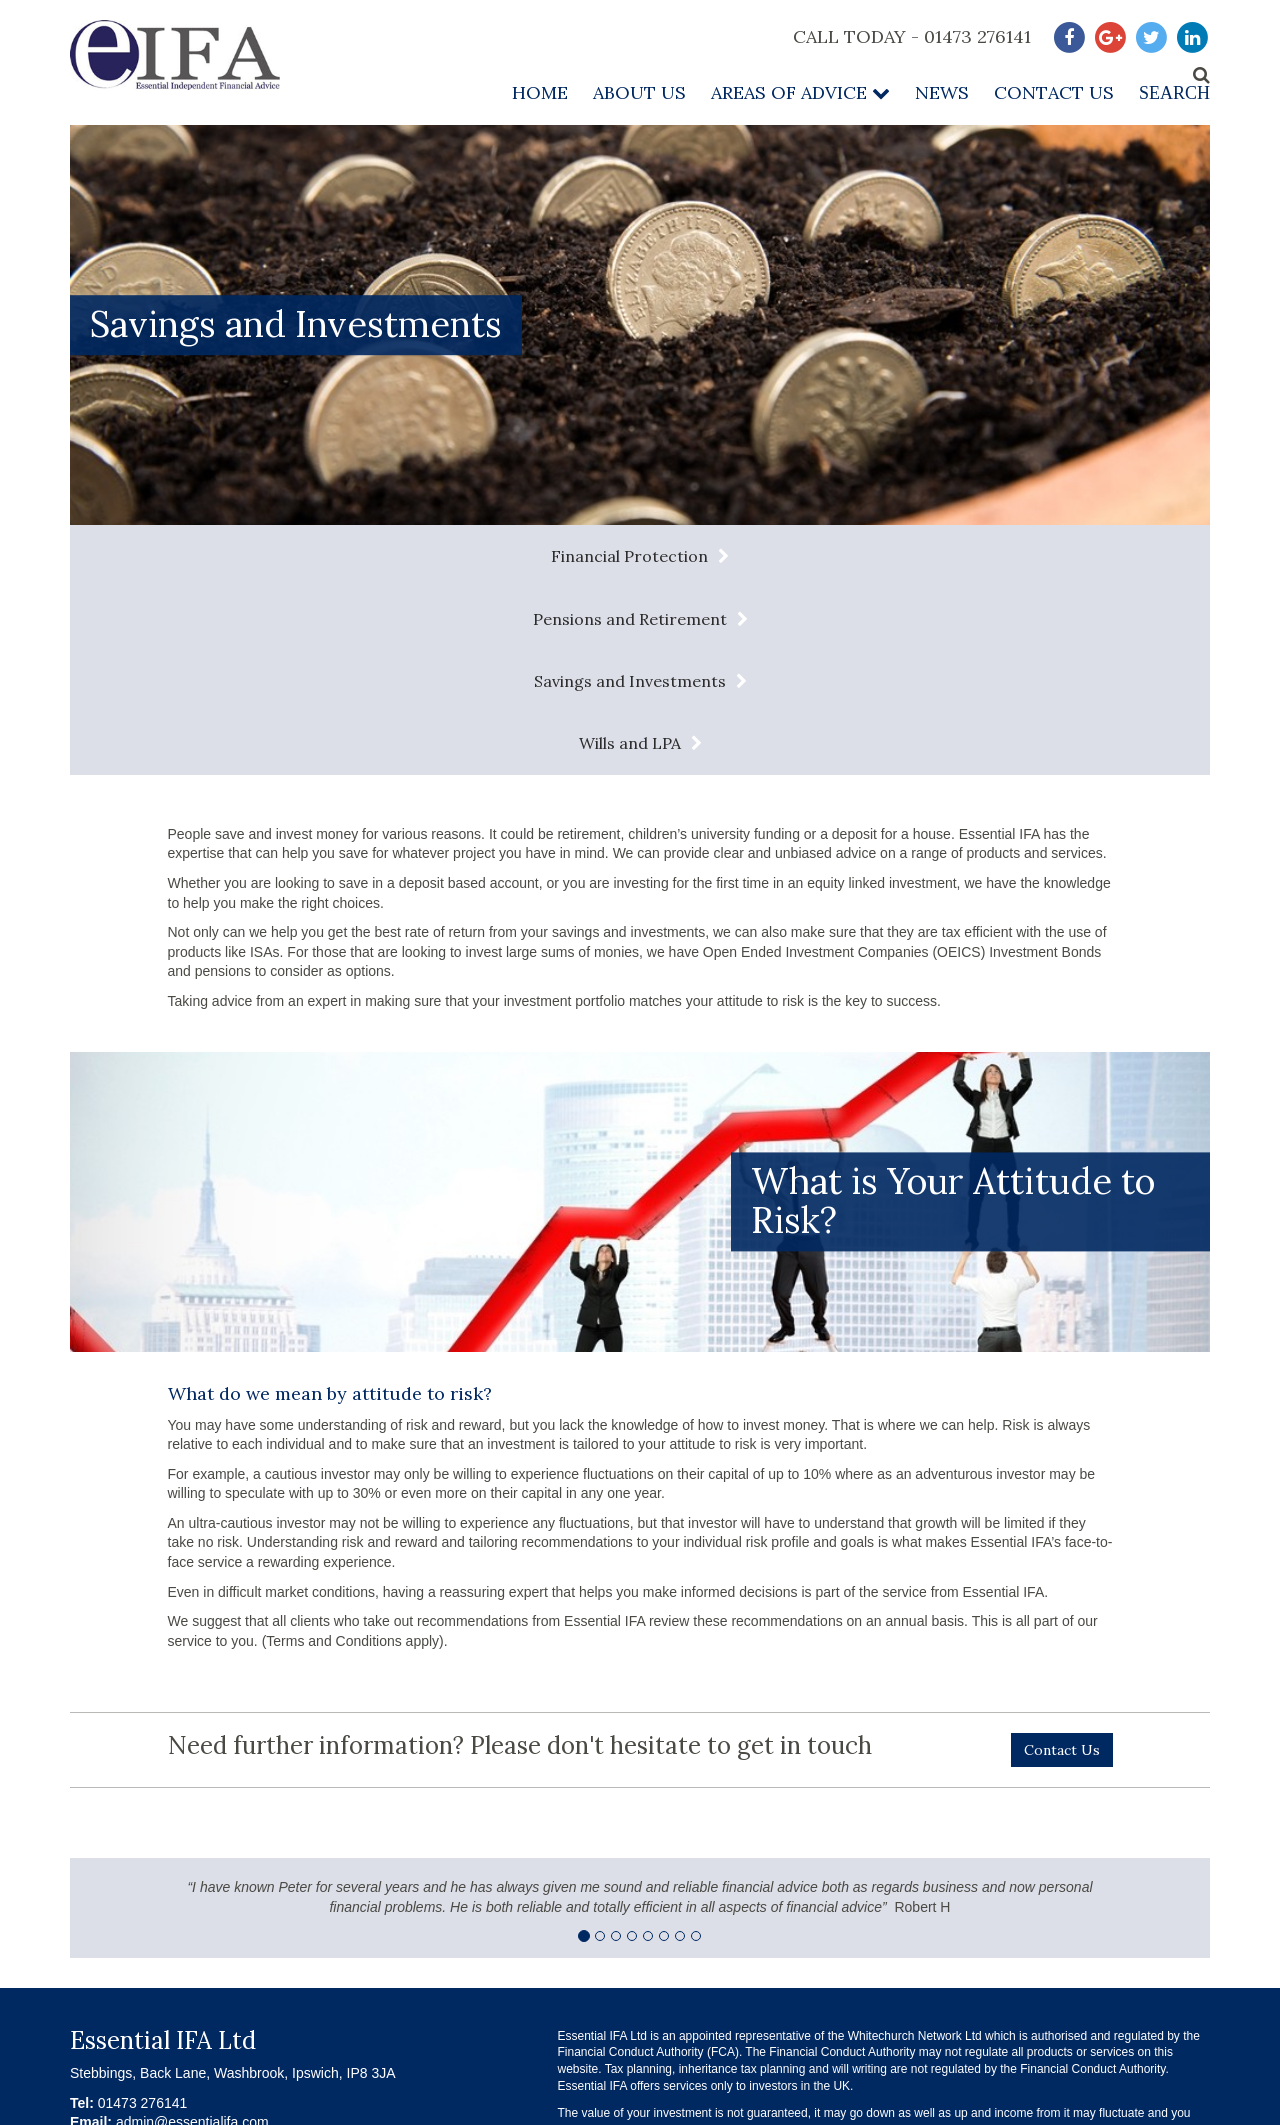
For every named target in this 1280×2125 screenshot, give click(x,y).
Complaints (1094, 2018)
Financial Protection (216, 556)
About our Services (949, 2018)
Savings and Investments (812, 556)
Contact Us (1054, 92)
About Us (639, 92)
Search (1174, 93)
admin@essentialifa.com (192, 1935)
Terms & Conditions (638, 2018)
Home (540, 92)
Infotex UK (1182, 2106)
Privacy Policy (794, 2018)
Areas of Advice (800, 92)
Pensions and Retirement (511, 556)
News (942, 92)
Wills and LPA (1087, 556)
